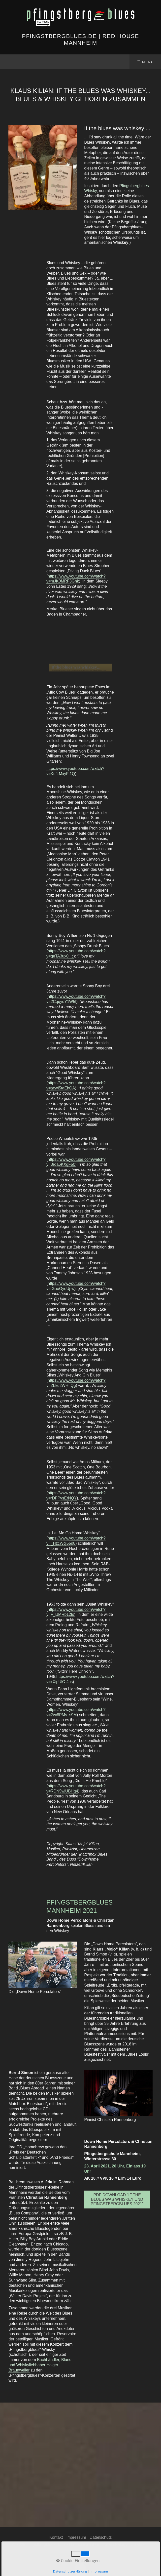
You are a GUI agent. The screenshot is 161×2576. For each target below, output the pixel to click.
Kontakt (56, 2537)
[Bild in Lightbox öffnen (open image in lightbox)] (42, 167)
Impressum (76, 2537)
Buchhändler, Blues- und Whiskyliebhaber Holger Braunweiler (40, 2365)
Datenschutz (101, 2537)
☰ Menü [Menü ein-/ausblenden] (145, 61)
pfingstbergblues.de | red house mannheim (80, 39)
